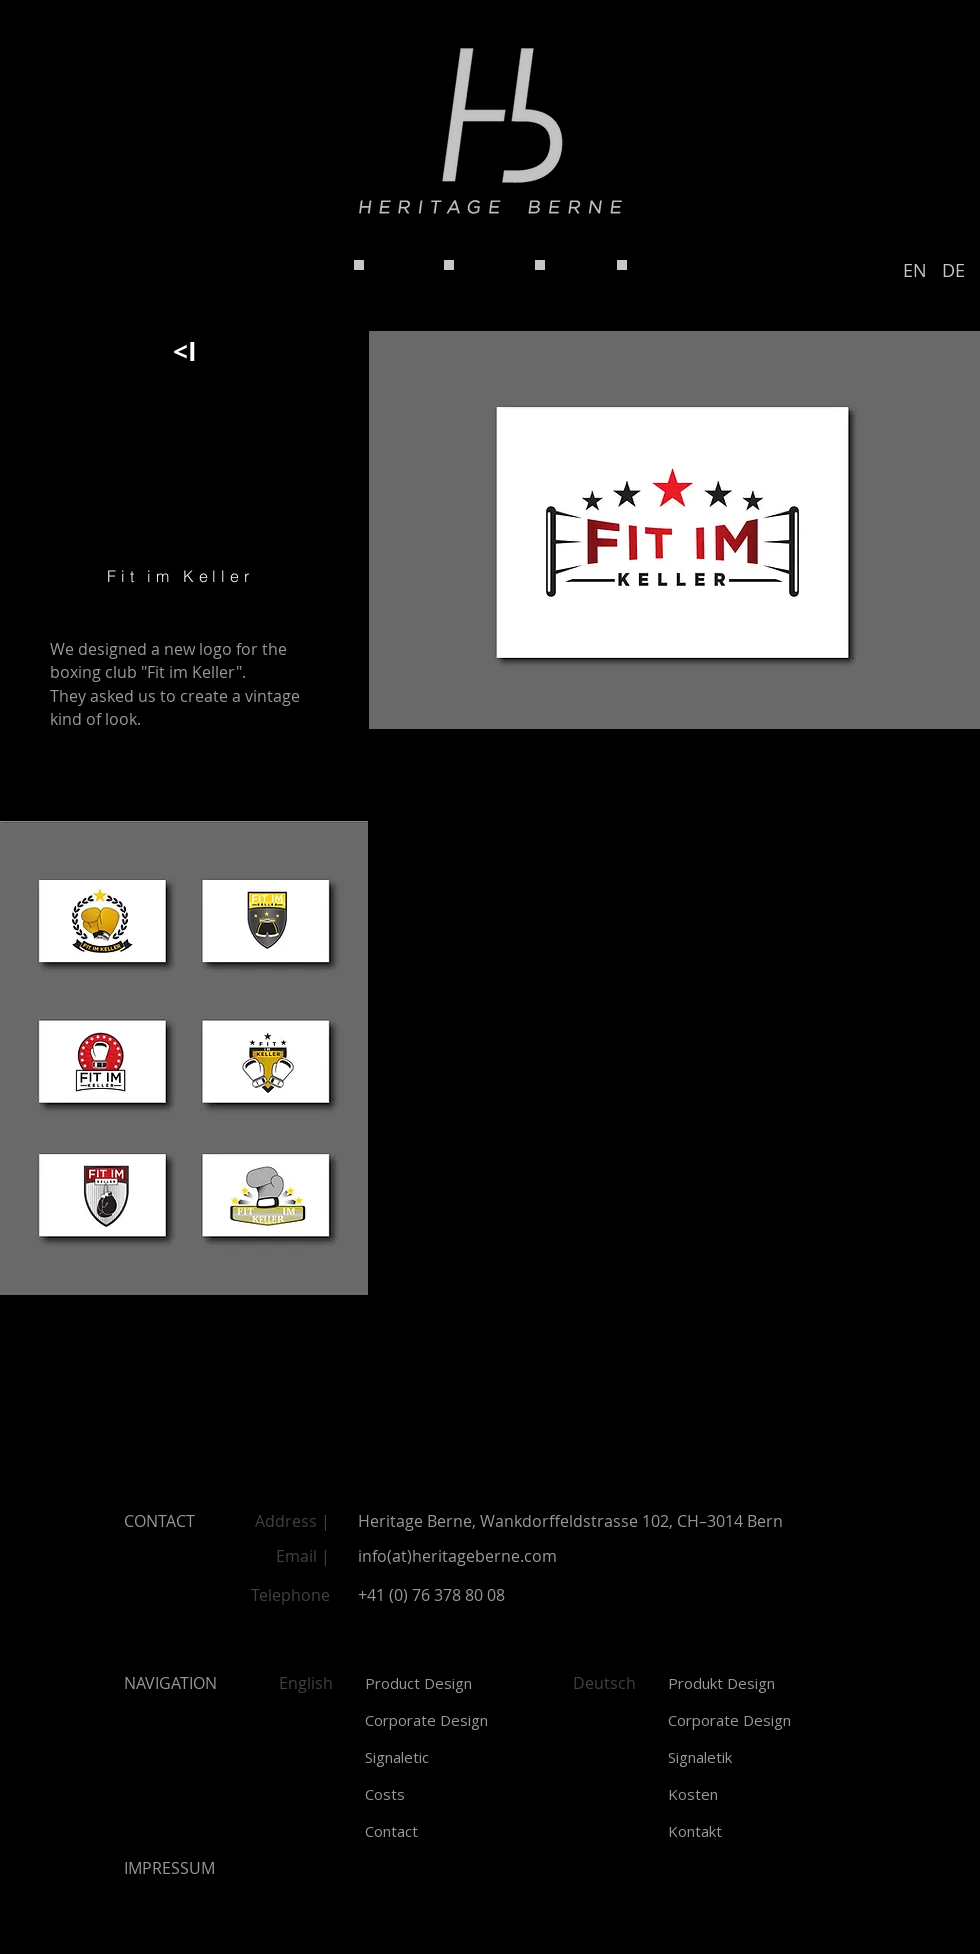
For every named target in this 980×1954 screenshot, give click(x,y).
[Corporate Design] (449, 1720)
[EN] (915, 271)
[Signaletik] (752, 1757)
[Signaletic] (449, 1757)
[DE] (953, 271)
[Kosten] (752, 1794)
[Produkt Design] (752, 1683)
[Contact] (449, 1831)
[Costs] (449, 1794)
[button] (169, 1868)
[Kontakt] (752, 1831)
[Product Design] (449, 1683)
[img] (184, 1058)
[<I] (184, 351)
